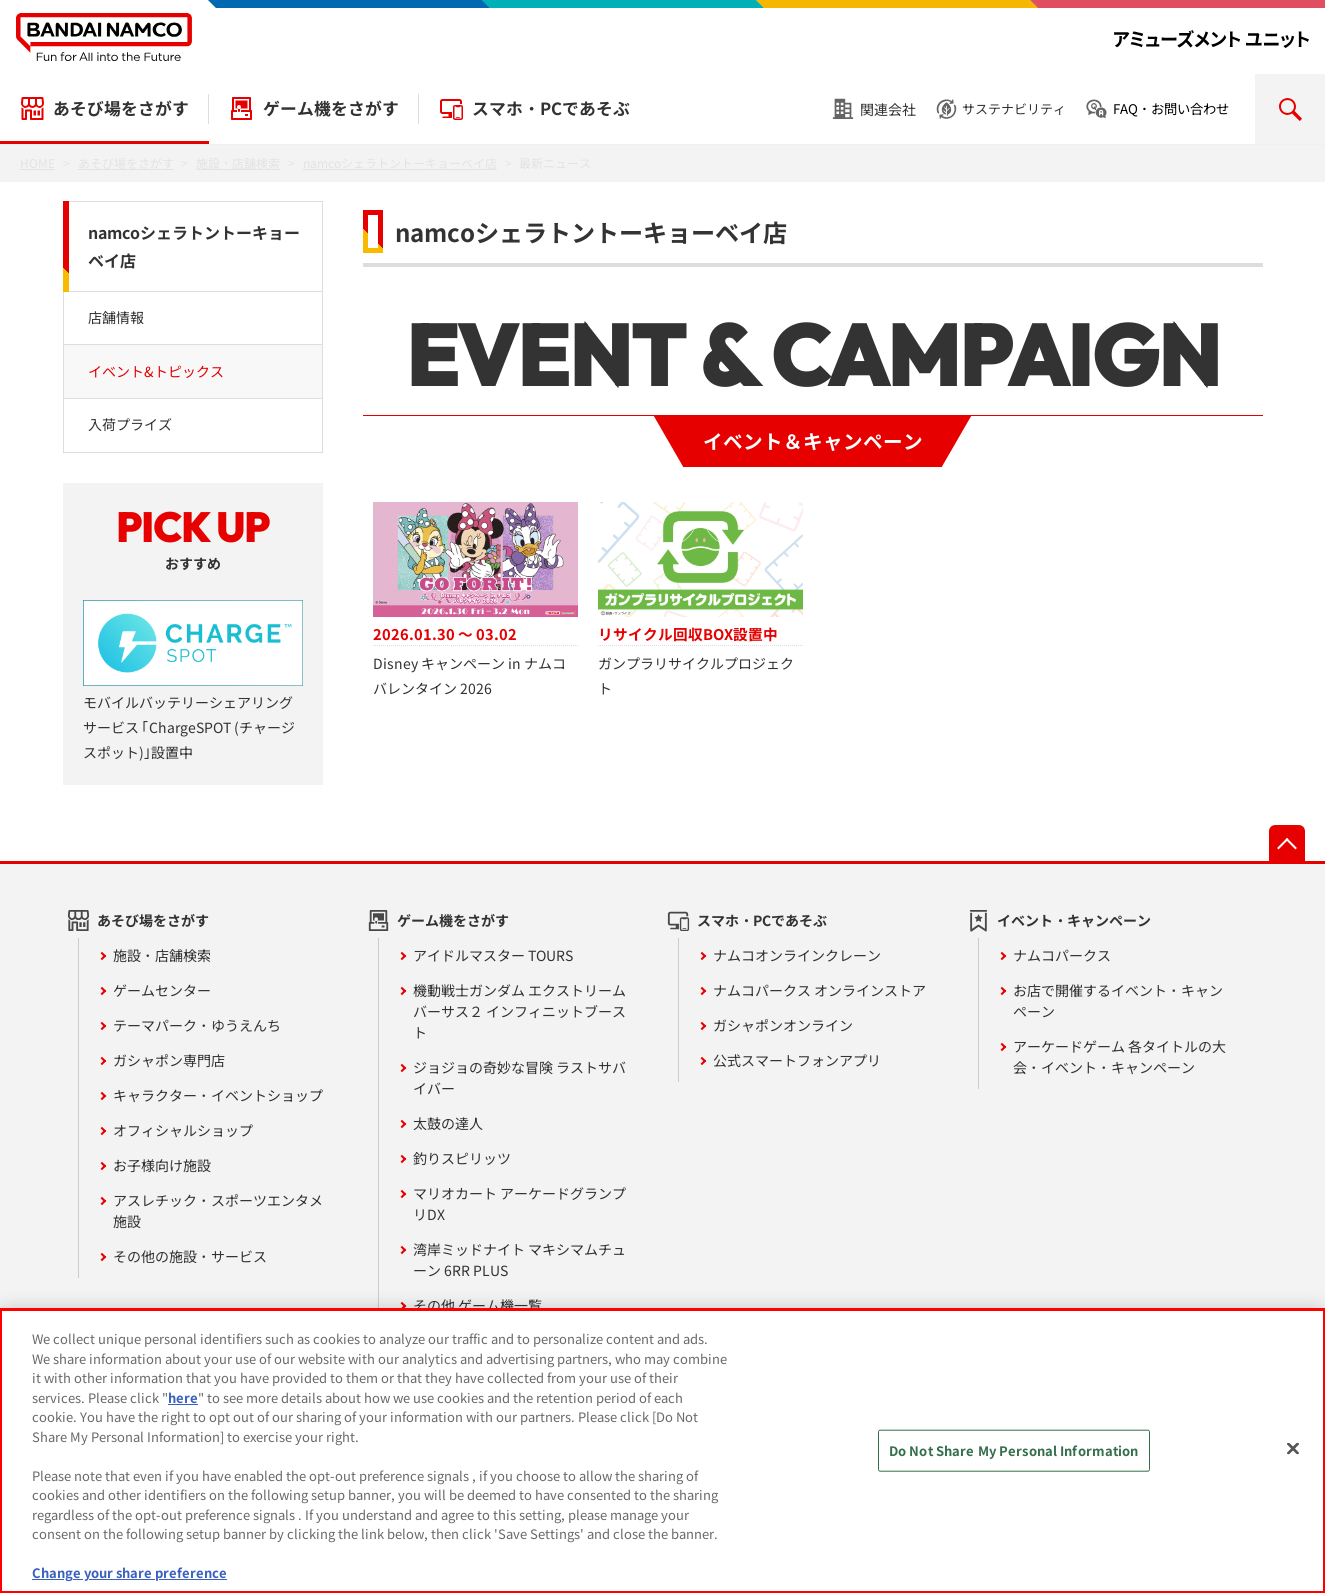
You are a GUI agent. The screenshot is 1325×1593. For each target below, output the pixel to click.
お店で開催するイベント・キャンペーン (1118, 1000)
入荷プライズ (130, 424)
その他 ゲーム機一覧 (477, 1305)
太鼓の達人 (448, 1123)
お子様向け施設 (162, 1165)
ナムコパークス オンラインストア (819, 990)
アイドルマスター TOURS (493, 955)
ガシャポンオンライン (783, 1025)
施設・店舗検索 (162, 955)
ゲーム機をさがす (331, 108)
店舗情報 (116, 317)
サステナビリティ (1014, 108)
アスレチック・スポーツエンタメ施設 (218, 1210)
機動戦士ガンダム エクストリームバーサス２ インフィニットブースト (519, 1011)
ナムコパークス (1062, 955)
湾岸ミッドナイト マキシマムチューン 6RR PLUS (519, 1259)
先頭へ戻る (1287, 843)
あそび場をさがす (121, 108)
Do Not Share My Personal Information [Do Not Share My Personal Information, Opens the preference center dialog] (1014, 1459)
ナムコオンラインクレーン (797, 955)
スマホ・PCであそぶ (551, 108)
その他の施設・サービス (190, 1256)
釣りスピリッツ (462, 1158)
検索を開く (1290, 109)
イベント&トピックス (156, 371)
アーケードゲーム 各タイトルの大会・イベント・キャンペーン (1119, 1056)
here (183, 1406)
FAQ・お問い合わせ (1171, 108)
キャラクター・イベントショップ (218, 1095)
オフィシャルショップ (183, 1130)
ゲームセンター (162, 990)
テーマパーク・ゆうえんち (197, 1025)
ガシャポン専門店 (169, 1060)
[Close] (1293, 1458)
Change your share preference (129, 1582)
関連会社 (888, 109)
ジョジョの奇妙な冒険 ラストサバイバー (519, 1077)
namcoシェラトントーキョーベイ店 (194, 246)
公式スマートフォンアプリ (797, 1060)
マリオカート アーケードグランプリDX (519, 1203)
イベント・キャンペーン (1074, 920)
